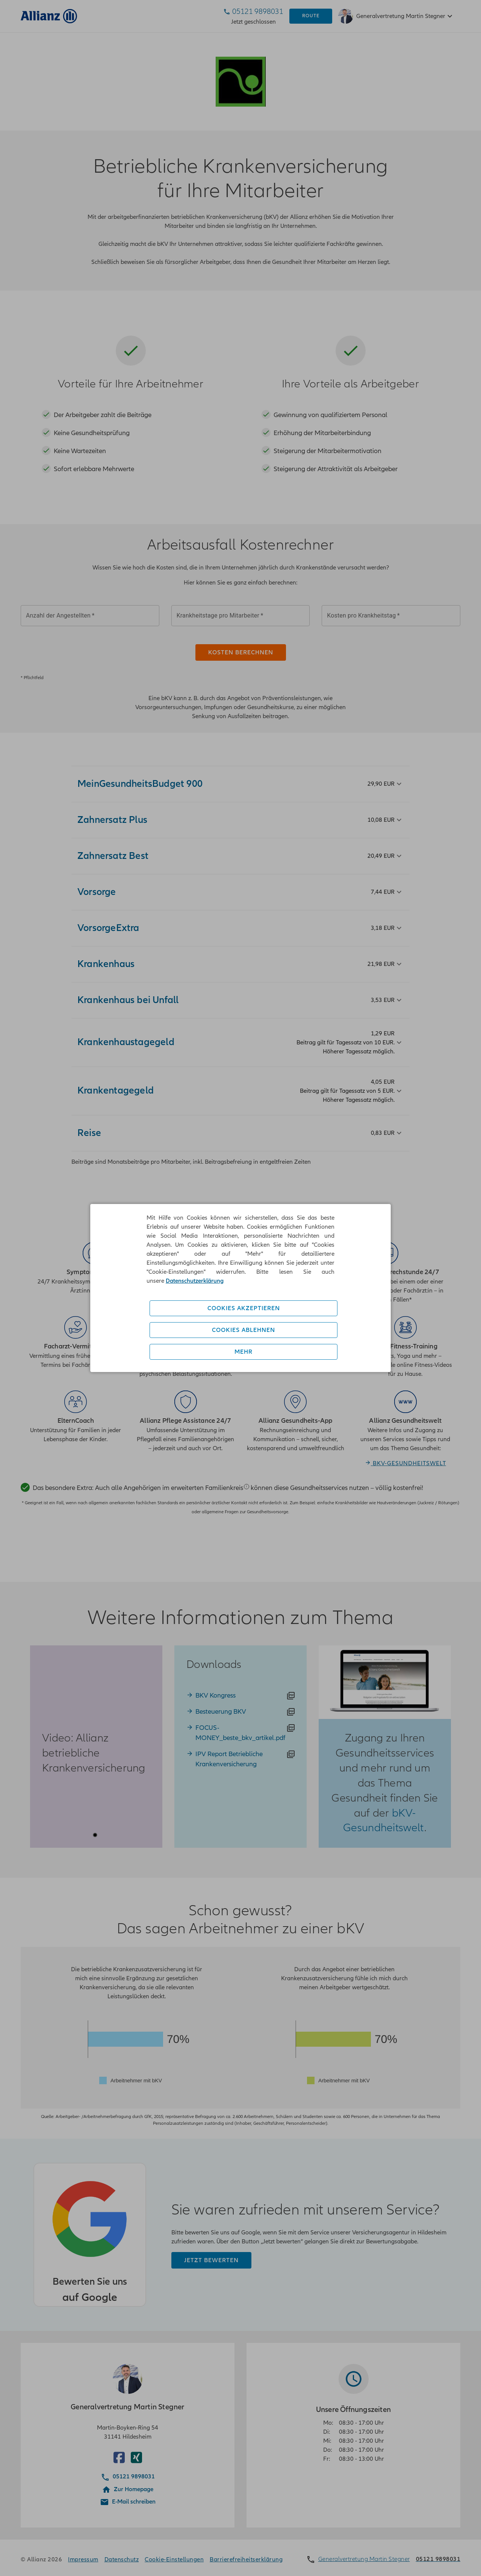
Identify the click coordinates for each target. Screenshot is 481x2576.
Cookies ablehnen (243, 1330)
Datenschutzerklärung (195, 1281)
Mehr (243, 1352)
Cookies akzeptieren (243, 1308)
